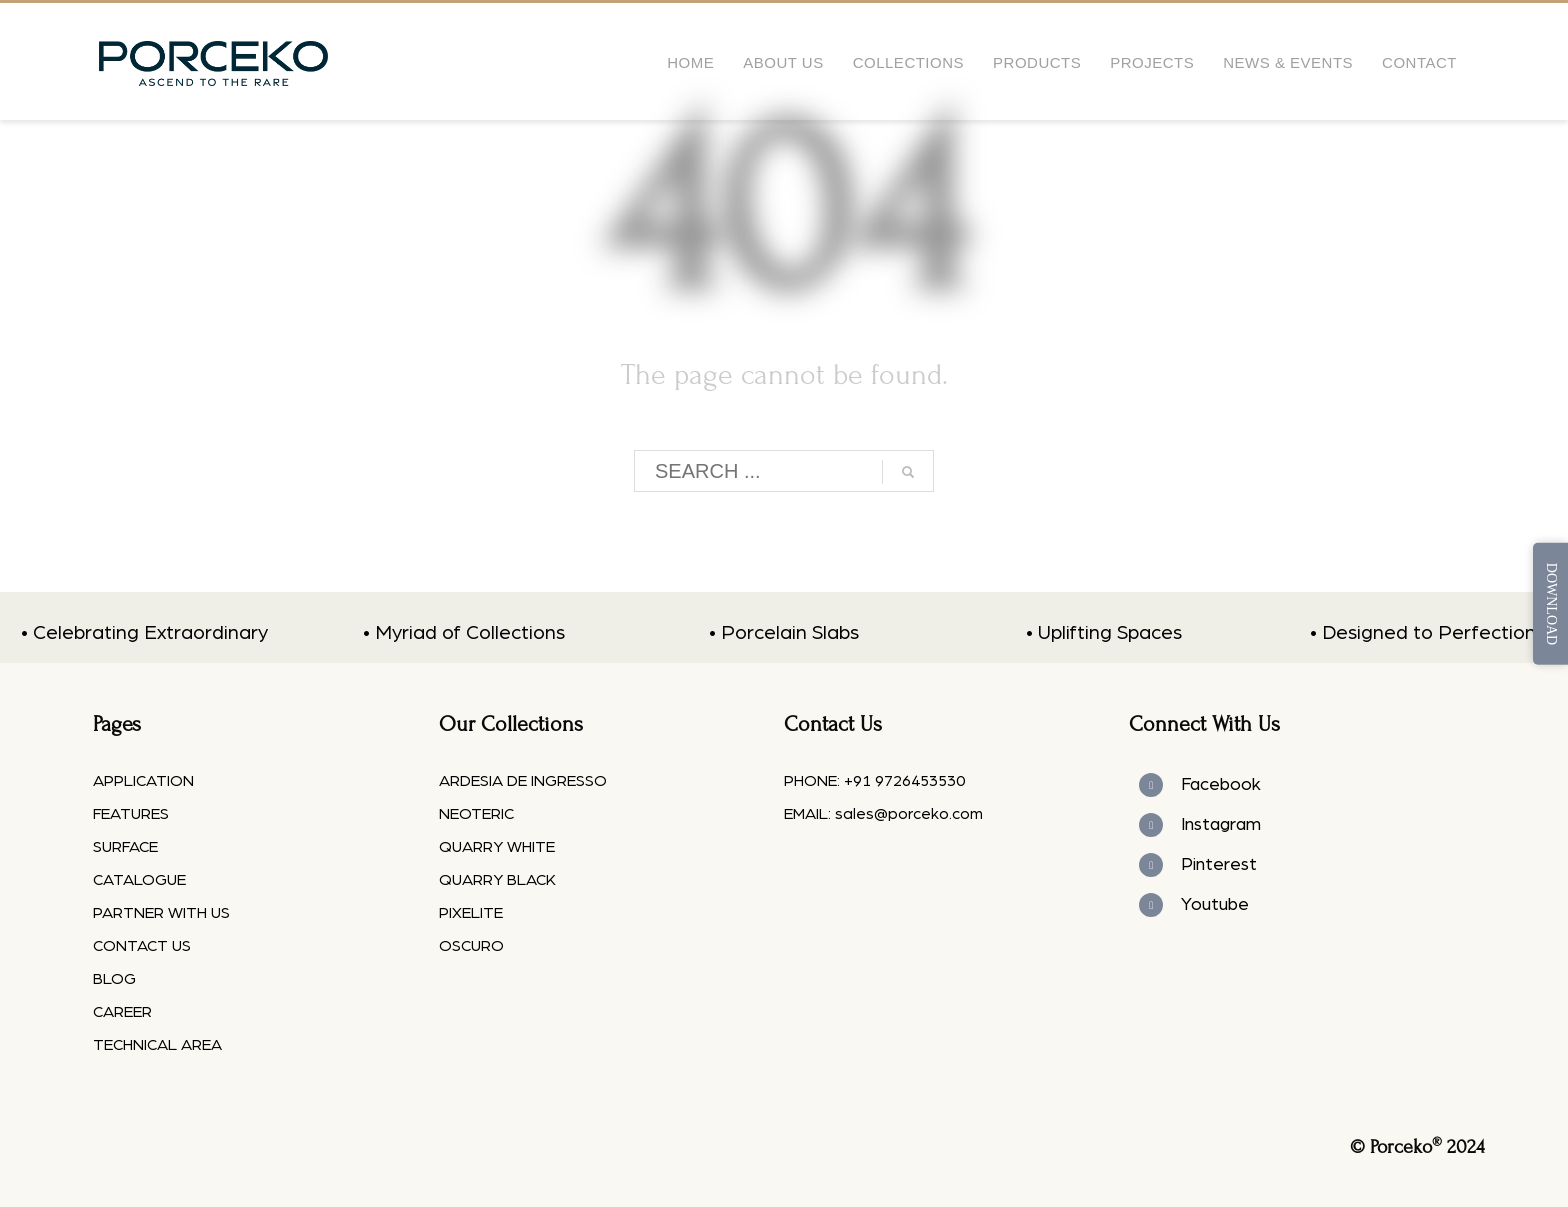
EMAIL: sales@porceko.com (883, 814)
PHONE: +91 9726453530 (874, 781)
